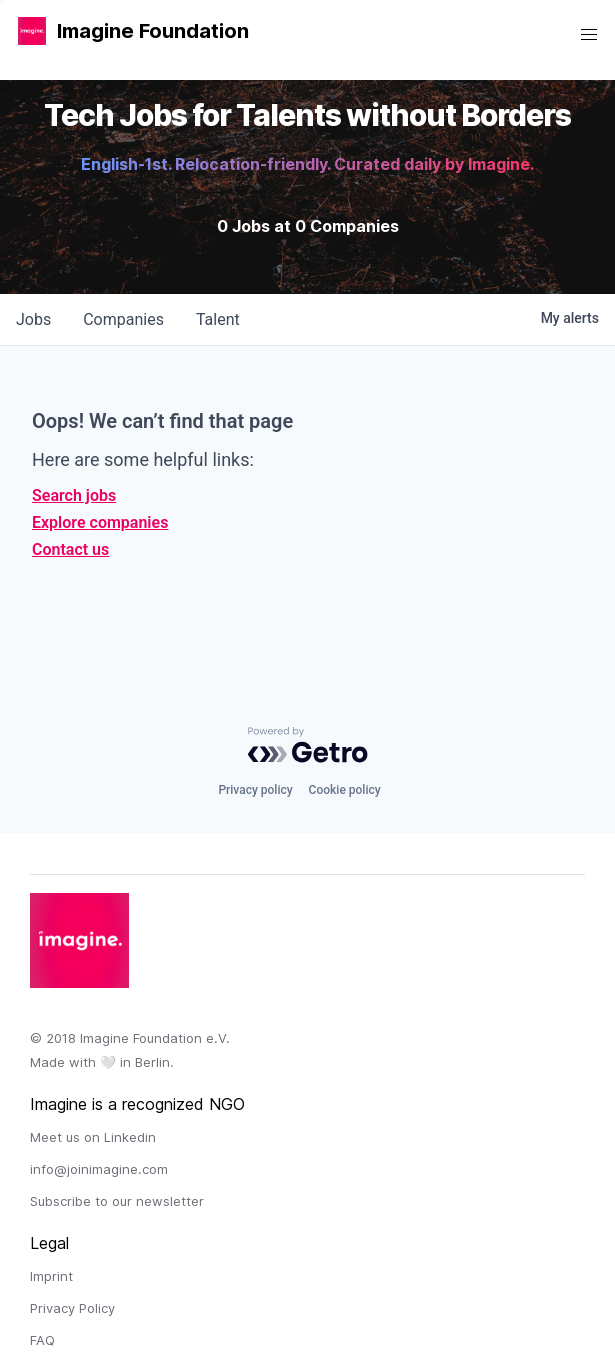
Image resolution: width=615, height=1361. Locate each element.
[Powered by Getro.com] (308, 745)
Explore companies (100, 522)
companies (123, 319)
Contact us (70, 549)
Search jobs (74, 495)
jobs (33, 319)
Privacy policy (255, 790)
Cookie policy (345, 790)
